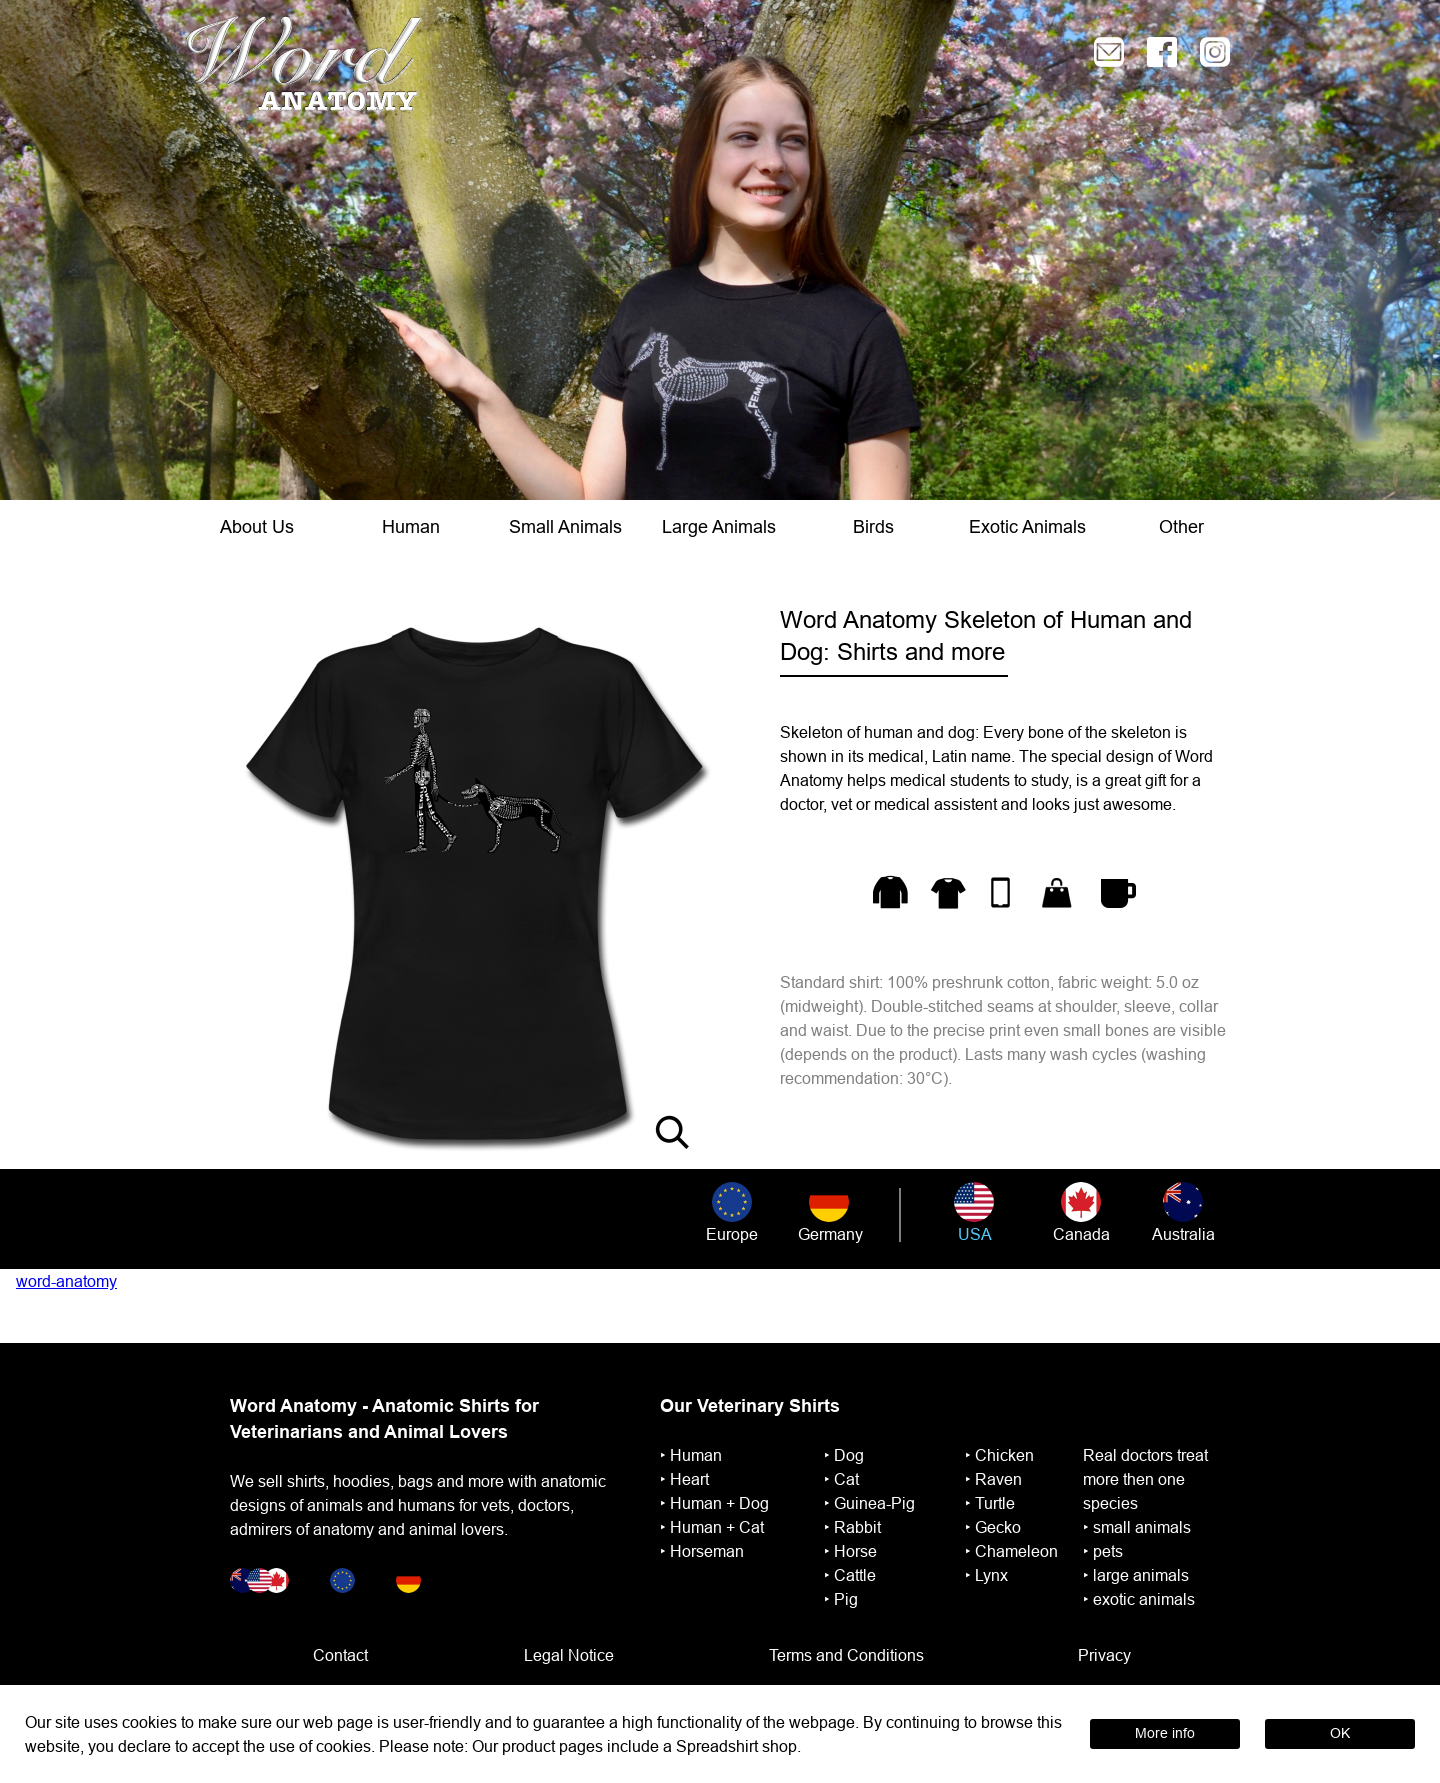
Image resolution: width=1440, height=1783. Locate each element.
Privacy (1104, 1655)
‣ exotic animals (1139, 1599)
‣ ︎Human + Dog (714, 1503)
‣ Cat (841, 1479)
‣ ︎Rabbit (852, 1527)
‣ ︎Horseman (702, 1551)
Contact (340, 1655)
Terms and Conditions (846, 1655)
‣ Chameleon (1011, 1551)
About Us (257, 526)
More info (1165, 1733)
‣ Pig (841, 1599)
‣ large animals (1136, 1575)
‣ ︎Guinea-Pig (869, 1503)
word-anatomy (66, 1281)
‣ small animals (1137, 1527)
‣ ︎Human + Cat (712, 1527)
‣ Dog (844, 1455)
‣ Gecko (993, 1527)
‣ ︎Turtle (990, 1503)
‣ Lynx (986, 1575)
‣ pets (1103, 1551)
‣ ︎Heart (684, 1479)
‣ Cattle (850, 1575)
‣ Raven (993, 1479)
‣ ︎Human (691, 1455)
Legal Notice (569, 1655)
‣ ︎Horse (850, 1551)
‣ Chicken (999, 1455)
